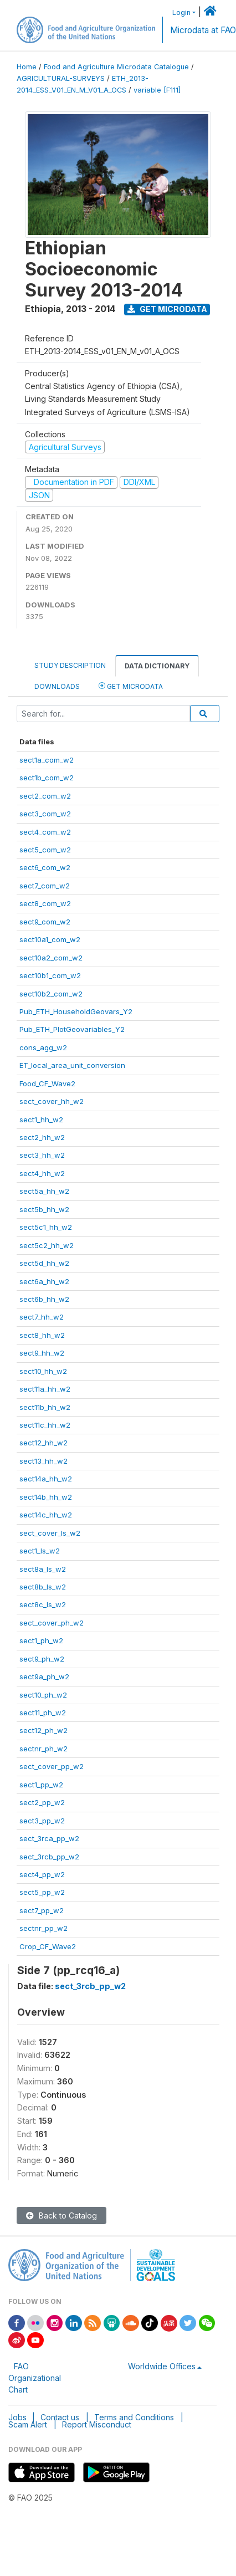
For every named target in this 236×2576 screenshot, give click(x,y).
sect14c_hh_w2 (45, 1514)
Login (181, 12)
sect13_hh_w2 (43, 1460)
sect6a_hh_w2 (44, 1281)
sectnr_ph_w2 (43, 1748)
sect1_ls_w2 (39, 1550)
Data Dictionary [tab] (157, 666)
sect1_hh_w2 (41, 1119)
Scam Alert (27, 2424)
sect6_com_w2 (44, 867)
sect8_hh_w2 (42, 1335)
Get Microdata (167, 309)
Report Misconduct (96, 2424)
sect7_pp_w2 (41, 1910)
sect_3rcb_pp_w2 (49, 1856)
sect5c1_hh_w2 (45, 1227)
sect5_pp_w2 (42, 1892)
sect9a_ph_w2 (44, 1676)
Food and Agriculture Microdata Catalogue (116, 67)
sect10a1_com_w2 (49, 939)
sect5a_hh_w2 (44, 1191)
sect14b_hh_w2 (45, 1497)
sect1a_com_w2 (46, 759)
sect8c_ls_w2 (42, 1604)
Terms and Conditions (134, 2417)
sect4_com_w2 (45, 831)
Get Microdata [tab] (131, 686)
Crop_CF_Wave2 (47, 1946)
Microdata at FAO (203, 30)
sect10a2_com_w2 (51, 957)
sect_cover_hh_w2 (51, 1101)
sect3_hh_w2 (42, 1155)
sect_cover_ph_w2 (51, 1622)
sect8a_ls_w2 (42, 1569)
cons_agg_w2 (43, 1047)
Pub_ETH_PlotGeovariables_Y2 (72, 1029)
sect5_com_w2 (45, 849)
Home (27, 67)
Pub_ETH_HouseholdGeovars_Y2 (75, 1011)
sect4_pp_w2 (42, 1874)
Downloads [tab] (57, 686)
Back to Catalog (61, 2215)
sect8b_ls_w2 (42, 1586)
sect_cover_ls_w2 (49, 1533)
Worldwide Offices (162, 2366)
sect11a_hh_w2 (44, 1388)
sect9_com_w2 (44, 921)
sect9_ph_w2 (41, 1658)
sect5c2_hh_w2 (46, 1245)
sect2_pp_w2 (42, 1802)
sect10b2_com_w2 (51, 993)
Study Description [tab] (70, 665)
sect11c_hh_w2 (44, 1424)
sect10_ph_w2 (43, 1694)
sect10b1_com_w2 (50, 975)
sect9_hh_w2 (41, 1352)
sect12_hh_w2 (43, 1442)
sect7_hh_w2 (41, 1316)
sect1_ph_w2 (41, 1640)
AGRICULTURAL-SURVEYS (61, 78)
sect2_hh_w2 (42, 1137)
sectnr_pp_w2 (43, 1928)
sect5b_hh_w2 (44, 1209)
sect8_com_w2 (45, 903)
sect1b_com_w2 (46, 777)
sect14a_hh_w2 (45, 1478)
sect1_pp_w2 (41, 1784)
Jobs (17, 2417)
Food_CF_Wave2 (47, 1083)
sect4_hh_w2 (42, 1173)
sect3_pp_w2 (42, 1820)
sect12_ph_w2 (43, 1730)
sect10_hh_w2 (43, 1371)
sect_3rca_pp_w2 (49, 1838)
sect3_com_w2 (45, 813)
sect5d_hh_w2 (44, 1263)
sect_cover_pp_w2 (51, 1766)
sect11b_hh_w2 (44, 1407)
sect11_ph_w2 (42, 1712)
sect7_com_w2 (44, 885)
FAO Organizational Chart (34, 2378)
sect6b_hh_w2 (44, 1299)
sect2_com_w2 (45, 795)
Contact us (59, 2417)
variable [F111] (157, 90)
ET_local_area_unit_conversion (72, 1065)
